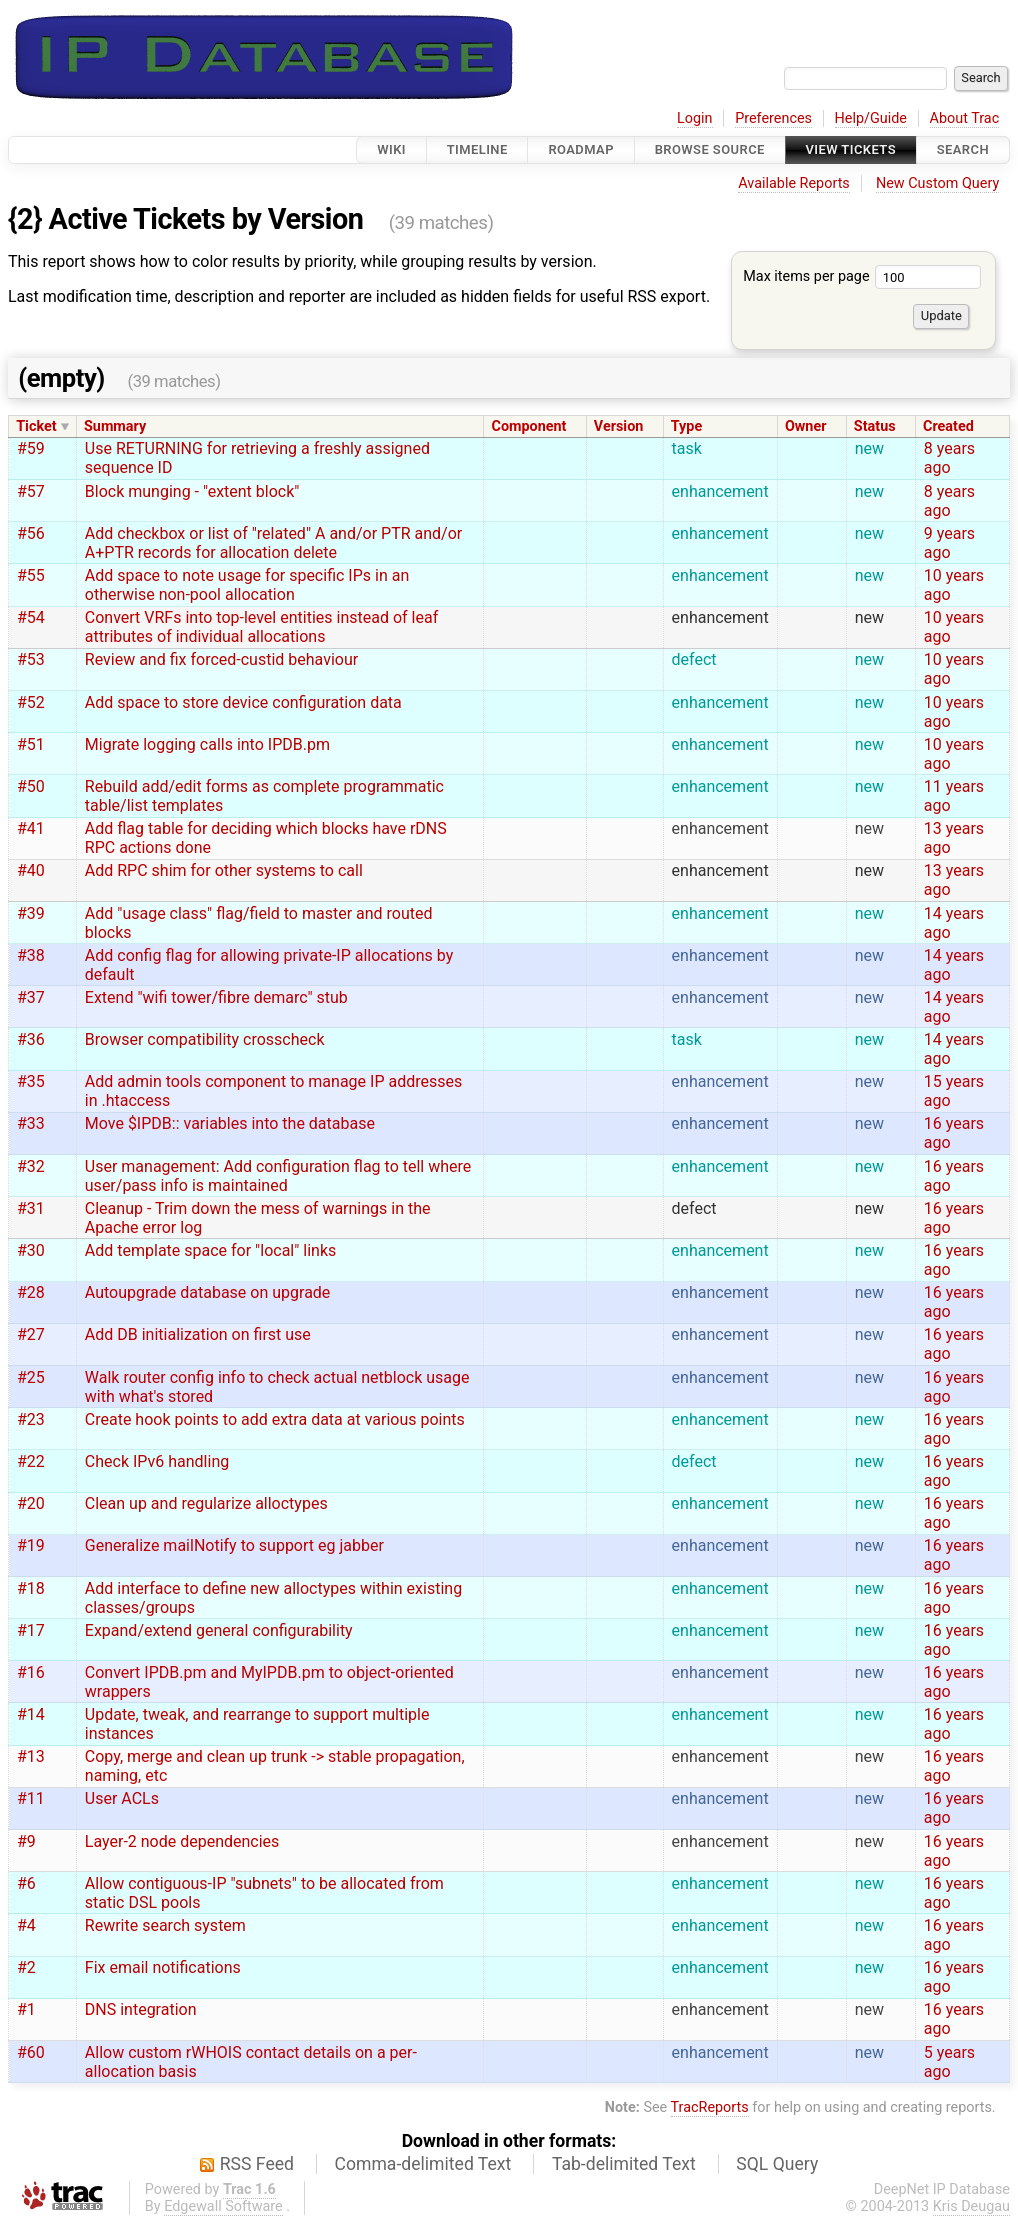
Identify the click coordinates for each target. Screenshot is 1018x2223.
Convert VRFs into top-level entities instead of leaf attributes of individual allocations (261, 627)
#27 (31, 1334)
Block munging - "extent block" (192, 491)
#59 (31, 448)
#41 (31, 828)
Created (948, 426)
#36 (31, 1039)
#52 (31, 702)
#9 (26, 1841)
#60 (31, 2052)
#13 (31, 1756)
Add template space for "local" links (211, 1250)
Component (528, 426)
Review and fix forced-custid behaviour (221, 659)
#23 (31, 1419)
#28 (31, 1292)
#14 (31, 1714)
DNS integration (141, 2009)
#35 (31, 1081)
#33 (31, 1123)
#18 (31, 1588)
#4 (26, 1925)
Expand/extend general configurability (219, 1630)
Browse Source (710, 149)
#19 (31, 1545)
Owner (806, 426)
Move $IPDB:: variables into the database (230, 1123)
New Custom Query (937, 183)
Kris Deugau (971, 2206)
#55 (31, 575)
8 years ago (949, 458)
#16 (31, 1672)
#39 (31, 913)
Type (686, 426)
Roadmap (581, 149)
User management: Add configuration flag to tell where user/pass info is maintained (278, 1176)
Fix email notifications (163, 1967)
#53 (31, 659)
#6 (26, 1883)
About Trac (965, 118)
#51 (31, 744)
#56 (31, 533)
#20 (31, 1503)
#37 (31, 997)
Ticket (36, 426)
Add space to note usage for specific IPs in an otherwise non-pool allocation (247, 585)
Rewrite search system (165, 1925)
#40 (31, 870)
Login (695, 118)
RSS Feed (257, 2164)
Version (619, 426)
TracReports (710, 2107)
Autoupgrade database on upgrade (208, 1292)
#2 (26, 1967)
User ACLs (122, 1798)
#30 (31, 1250)
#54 (31, 617)
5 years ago (949, 2062)
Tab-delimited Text (624, 2164)
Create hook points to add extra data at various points (275, 1419)
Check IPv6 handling (157, 1461)
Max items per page (862, 276)
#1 (26, 2009)
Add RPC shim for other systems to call (224, 870)
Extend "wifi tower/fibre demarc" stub (216, 997)
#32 (31, 1166)
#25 (31, 1377)
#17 (31, 1630)
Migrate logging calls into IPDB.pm (207, 744)
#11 (31, 1798)
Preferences (773, 118)
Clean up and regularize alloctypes (206, 1503)
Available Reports (794, 183)
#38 (31, 955)
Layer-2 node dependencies (182, 1841)
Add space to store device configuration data (243, 702)
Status (875, 426)
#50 (31, 786)
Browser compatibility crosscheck (205, 1039)
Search (963, 149)
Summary (115, 426)
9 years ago (949, 543)
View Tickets (851, 149)
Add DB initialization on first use (198, 1334)
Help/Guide (871, 118)
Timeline (477, 149)
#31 (31, 1208)
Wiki (391, 149)
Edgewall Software (223, 2206)
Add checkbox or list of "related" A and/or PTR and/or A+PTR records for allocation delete (273, 543)
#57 (31, 491)
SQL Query (777, 2164)
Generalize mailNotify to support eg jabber (234, 1545)
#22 (31, 1461)
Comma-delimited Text (423, 2164)
